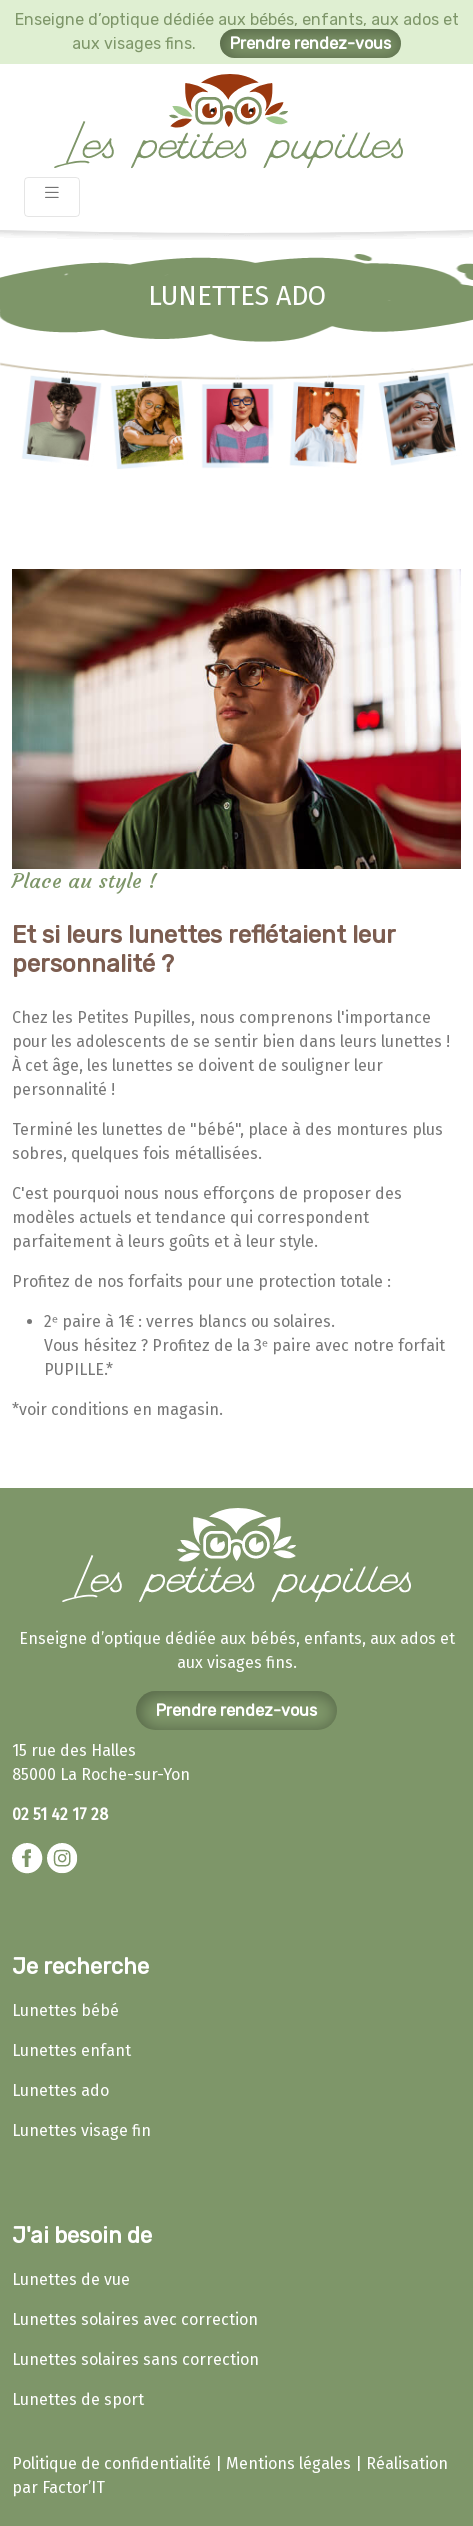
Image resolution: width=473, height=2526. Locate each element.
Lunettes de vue (71, 2279)
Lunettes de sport (78, 2399)
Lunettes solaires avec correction (135, 2319)
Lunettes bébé (65, 2010)
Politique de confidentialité (111, 2463)
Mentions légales (288, 2463)
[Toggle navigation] (52, 197)
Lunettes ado (60, 2090)
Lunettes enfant (71, 2050)
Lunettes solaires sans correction (135, 2359)
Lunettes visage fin (81, 2130)
